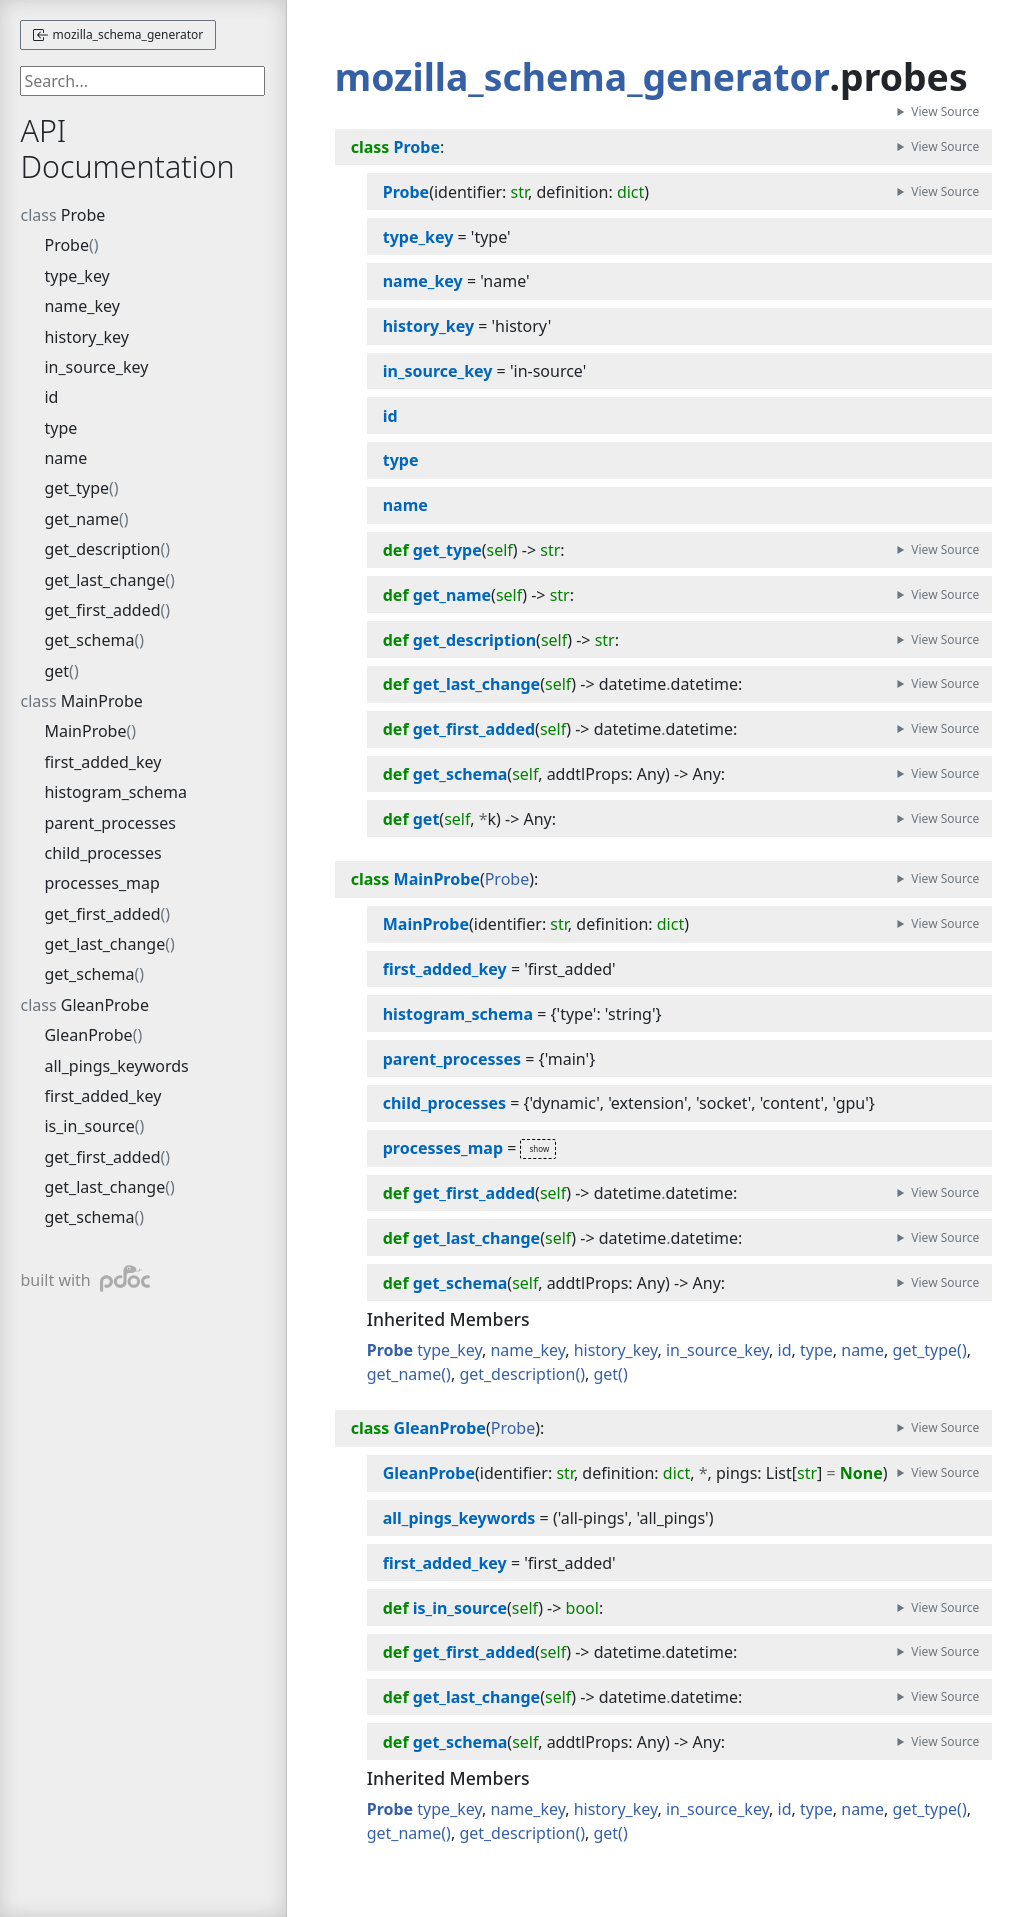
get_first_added (102, 610)
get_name (81, 519)
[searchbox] (142, 81)
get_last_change (104, 580)
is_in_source (89, 1126)
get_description (102, 549)
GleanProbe (105, 1005)
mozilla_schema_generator (118, 34)
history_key (86, 337)
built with (84, 1278)
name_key (81, 306)
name (65, 458)
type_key (76, 276)
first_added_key (102, 762)
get (56, 671)
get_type (76, 488)
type (60, 428)
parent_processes (109, 823)
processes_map (101, 883)
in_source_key (96, 367)
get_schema (89, 640)
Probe (83, 215)
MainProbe (102, 701)
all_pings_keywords (116, 1066)
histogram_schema (115, 792)
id (51, 397)
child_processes (102, 853)
